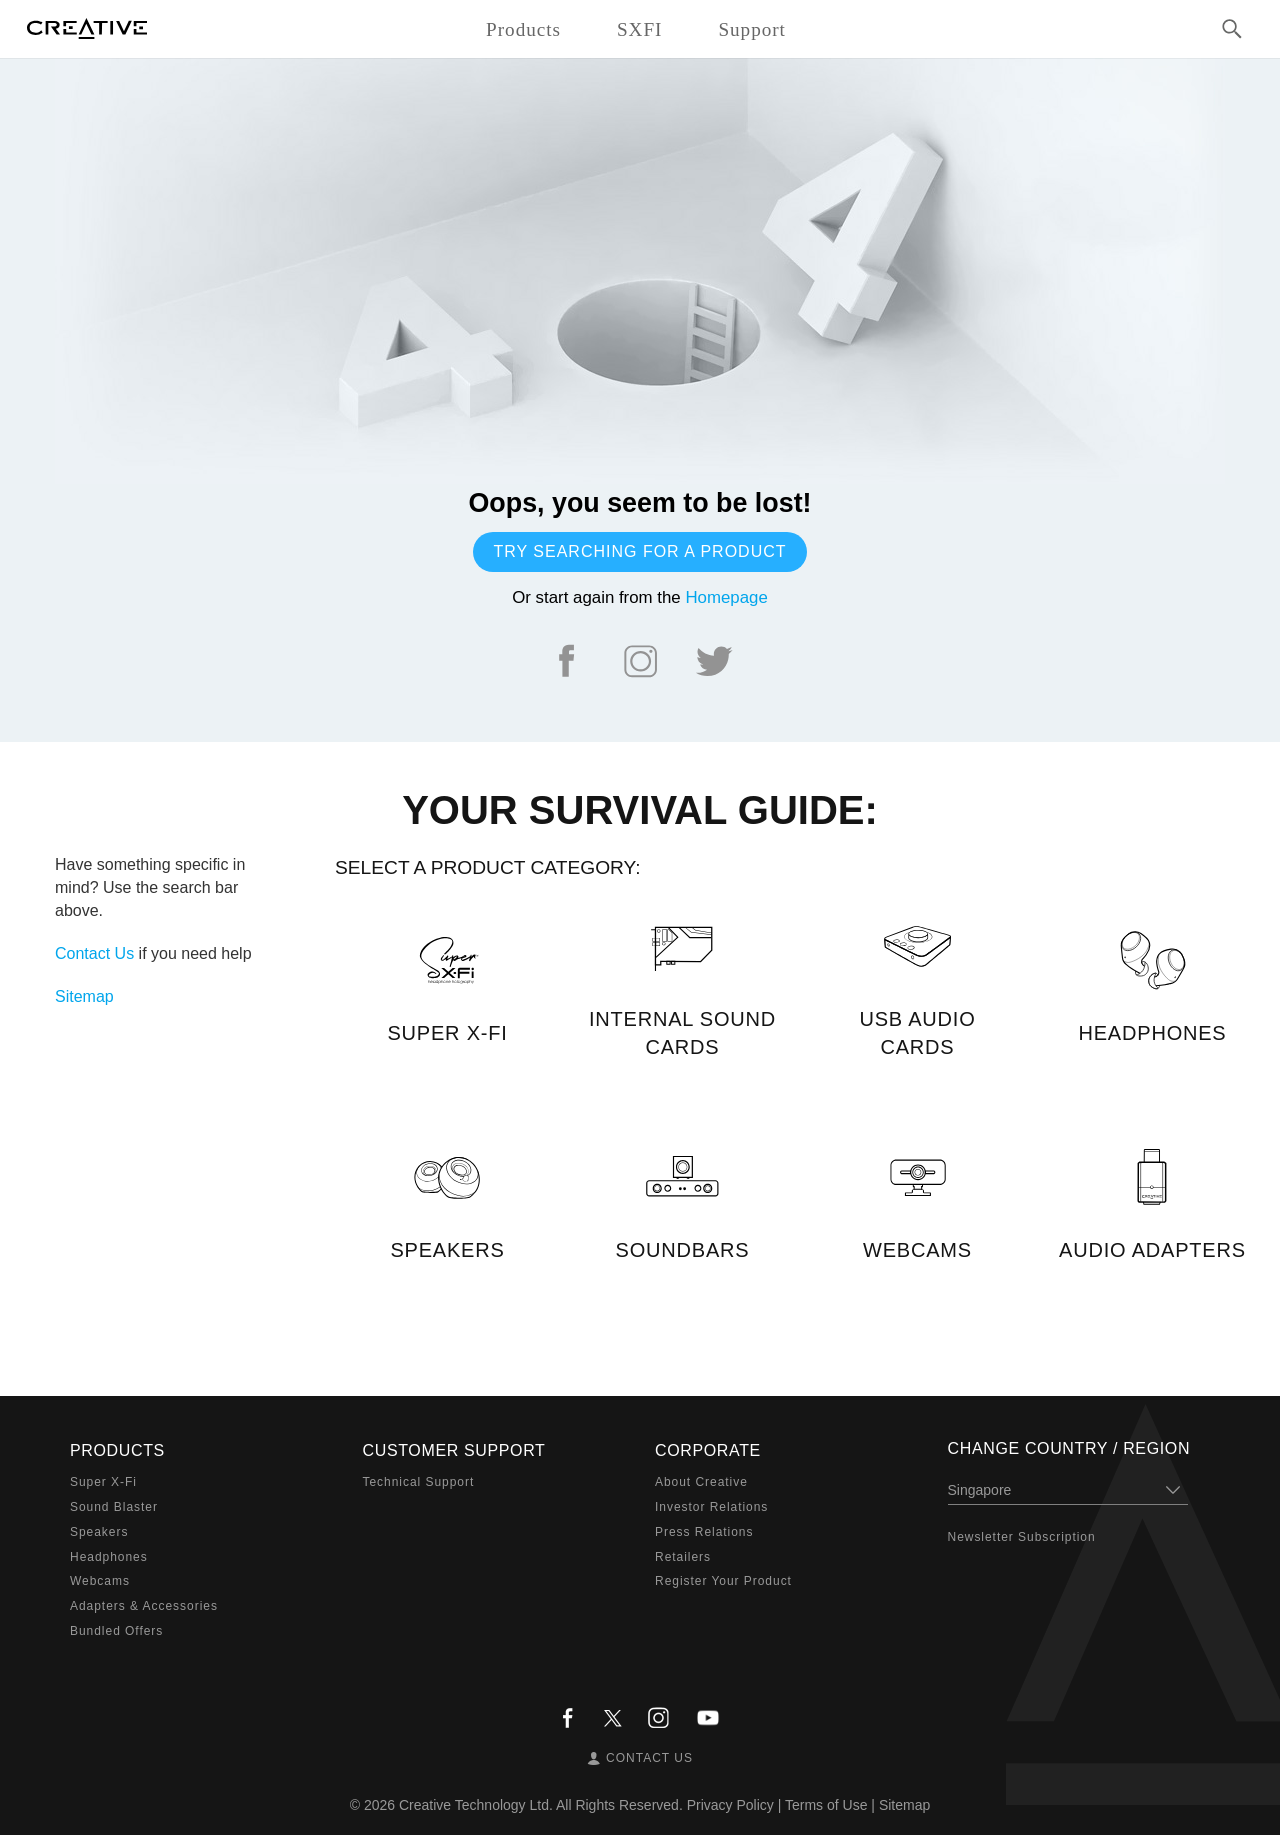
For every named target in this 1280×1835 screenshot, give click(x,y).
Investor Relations (711, 1507)
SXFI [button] (639, 29)
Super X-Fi (103, 1482)
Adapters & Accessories (144, 1606)
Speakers (99, 1532)
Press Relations (704, 1532)
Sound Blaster (114, 1507)
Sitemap (84, 996)
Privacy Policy (730, 1805)
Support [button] (752, 29)
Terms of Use (826, 1805)
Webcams (100, 1581)
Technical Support (419, 1482)
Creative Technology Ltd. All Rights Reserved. (541, 1805)
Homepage (726, 597)
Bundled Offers (116, 1631)
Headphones (109, 1557)
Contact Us (94, 953)
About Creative (701, 1482)
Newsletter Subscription (1022, 1537)
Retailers (683, 1557)
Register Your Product (723, 1581)
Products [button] (523, 29)
